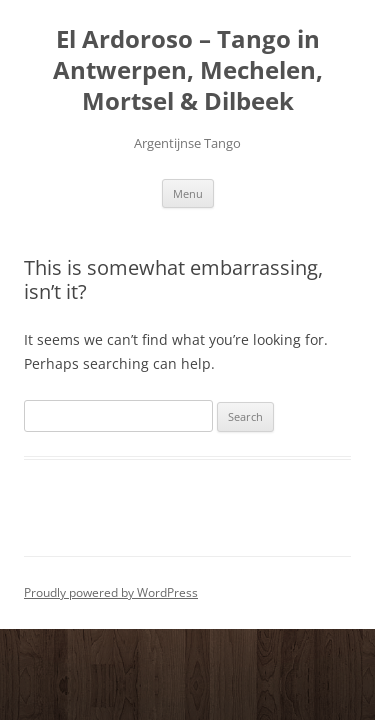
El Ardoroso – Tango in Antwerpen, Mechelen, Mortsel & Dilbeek (188, 70)
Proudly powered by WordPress (111, 592)
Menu (188, 193)
